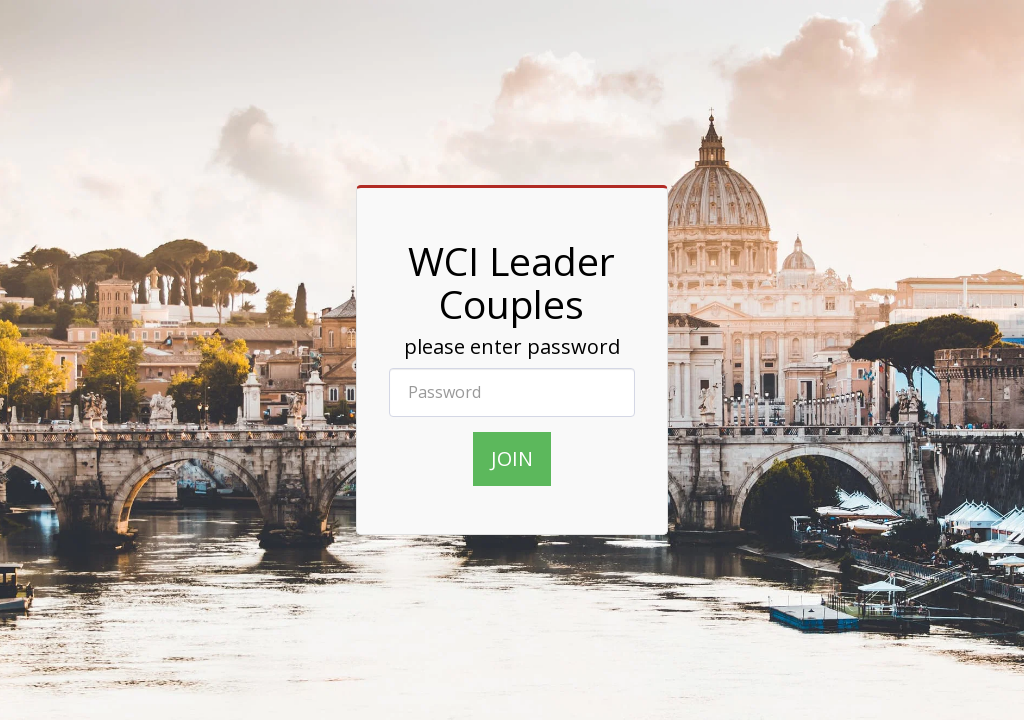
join (512, 458)
